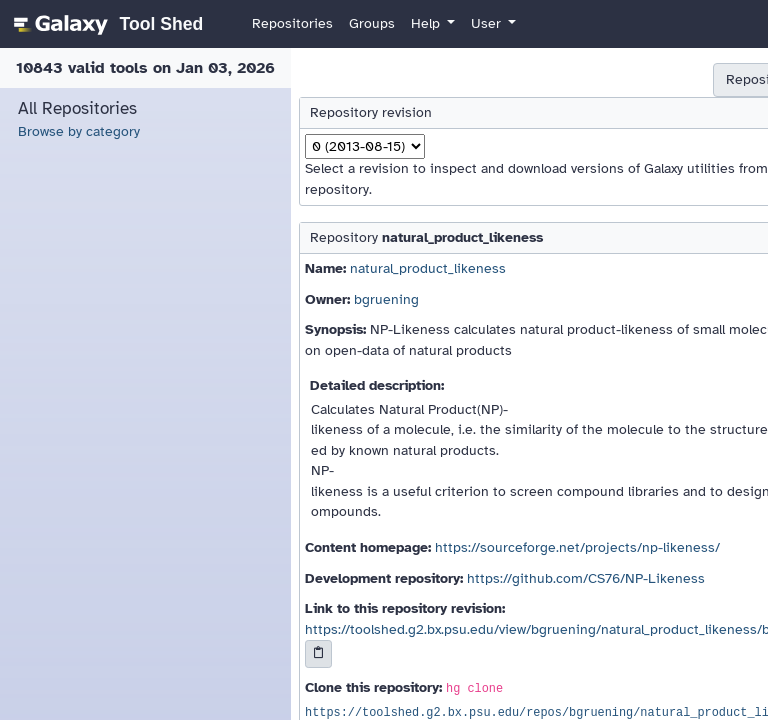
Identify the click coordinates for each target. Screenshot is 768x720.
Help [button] (427, 23)
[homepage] (105, 24)
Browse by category (79, 131)
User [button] (488, 23)
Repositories (292, 23)
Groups (372, 23)
